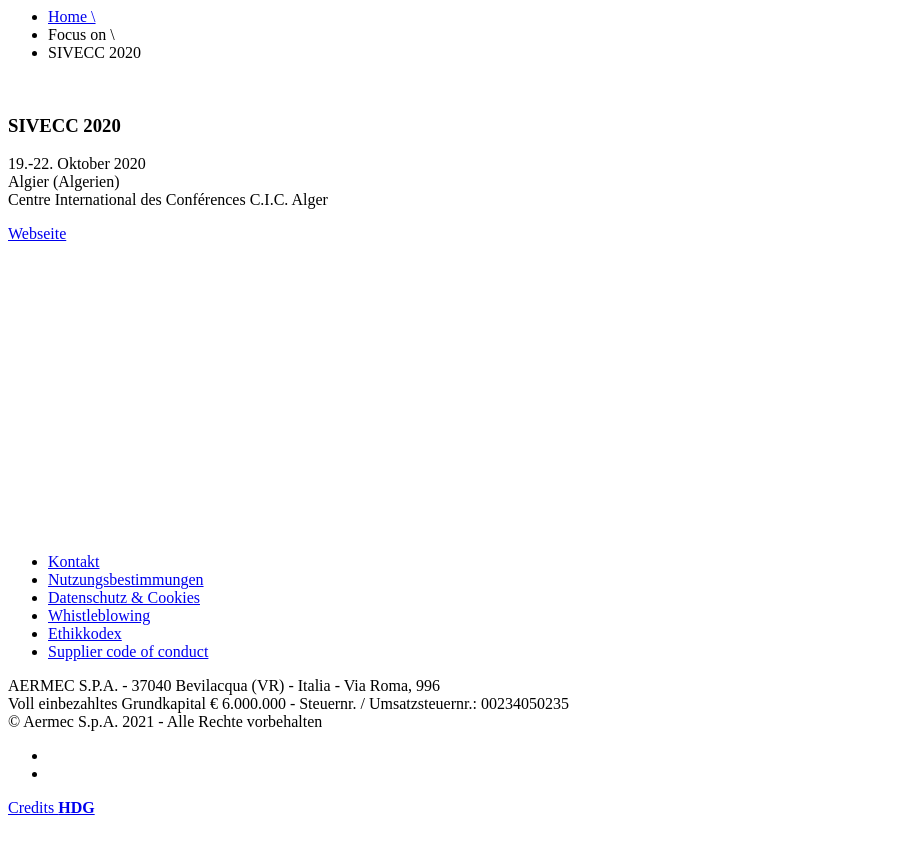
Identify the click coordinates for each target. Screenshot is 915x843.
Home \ (72, 16)
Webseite (37, 233)
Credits (51, 807)
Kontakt (74, 561)
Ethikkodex (85, 633)
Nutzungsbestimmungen (126, 579)
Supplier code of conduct (128, 651)
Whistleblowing (99, 615)
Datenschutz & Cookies (124, 597)
